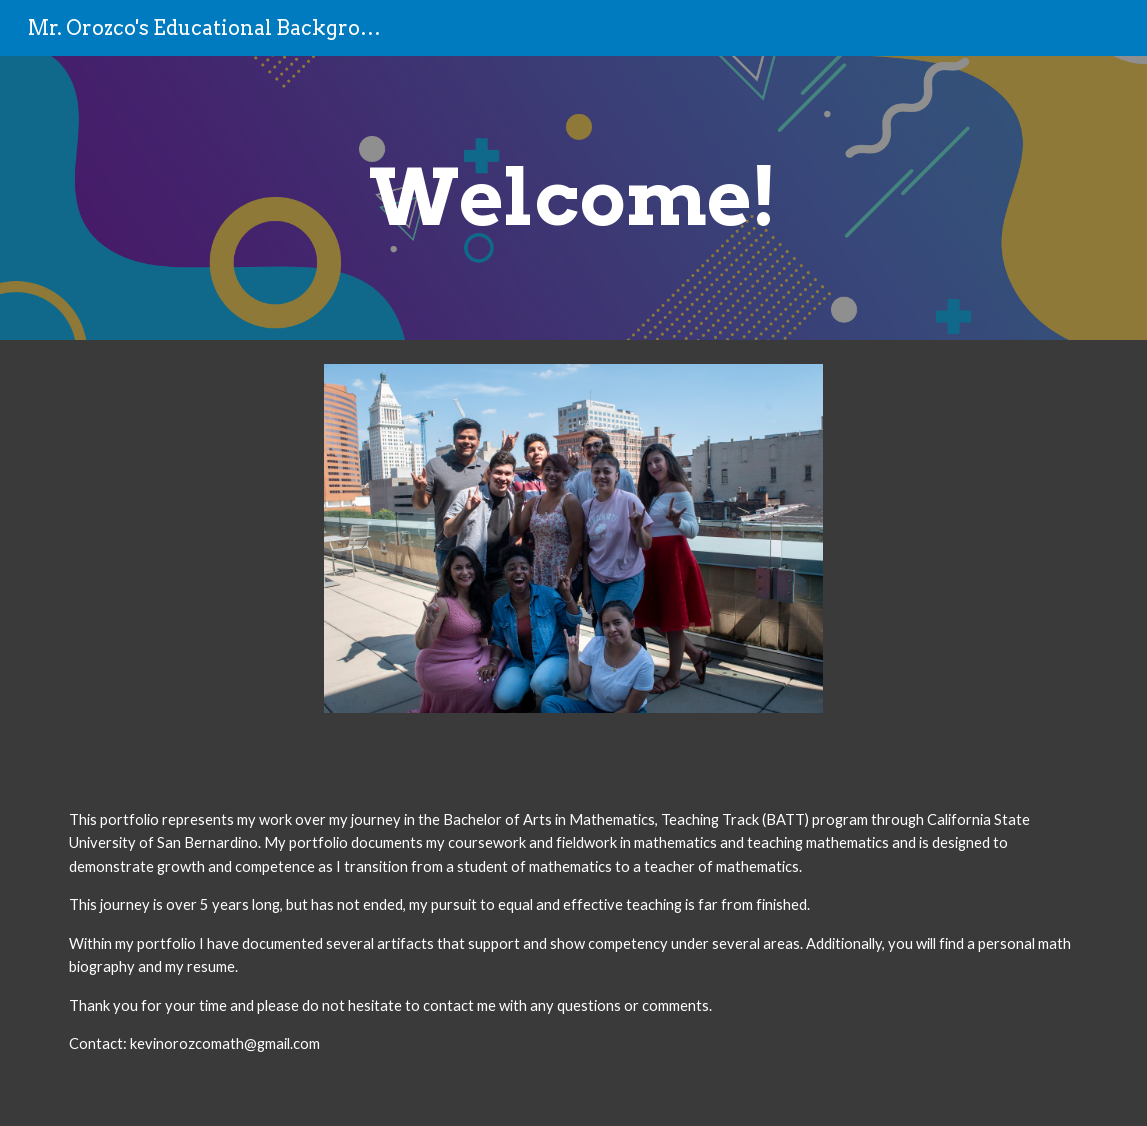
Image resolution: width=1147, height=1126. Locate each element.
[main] (573, 198)
